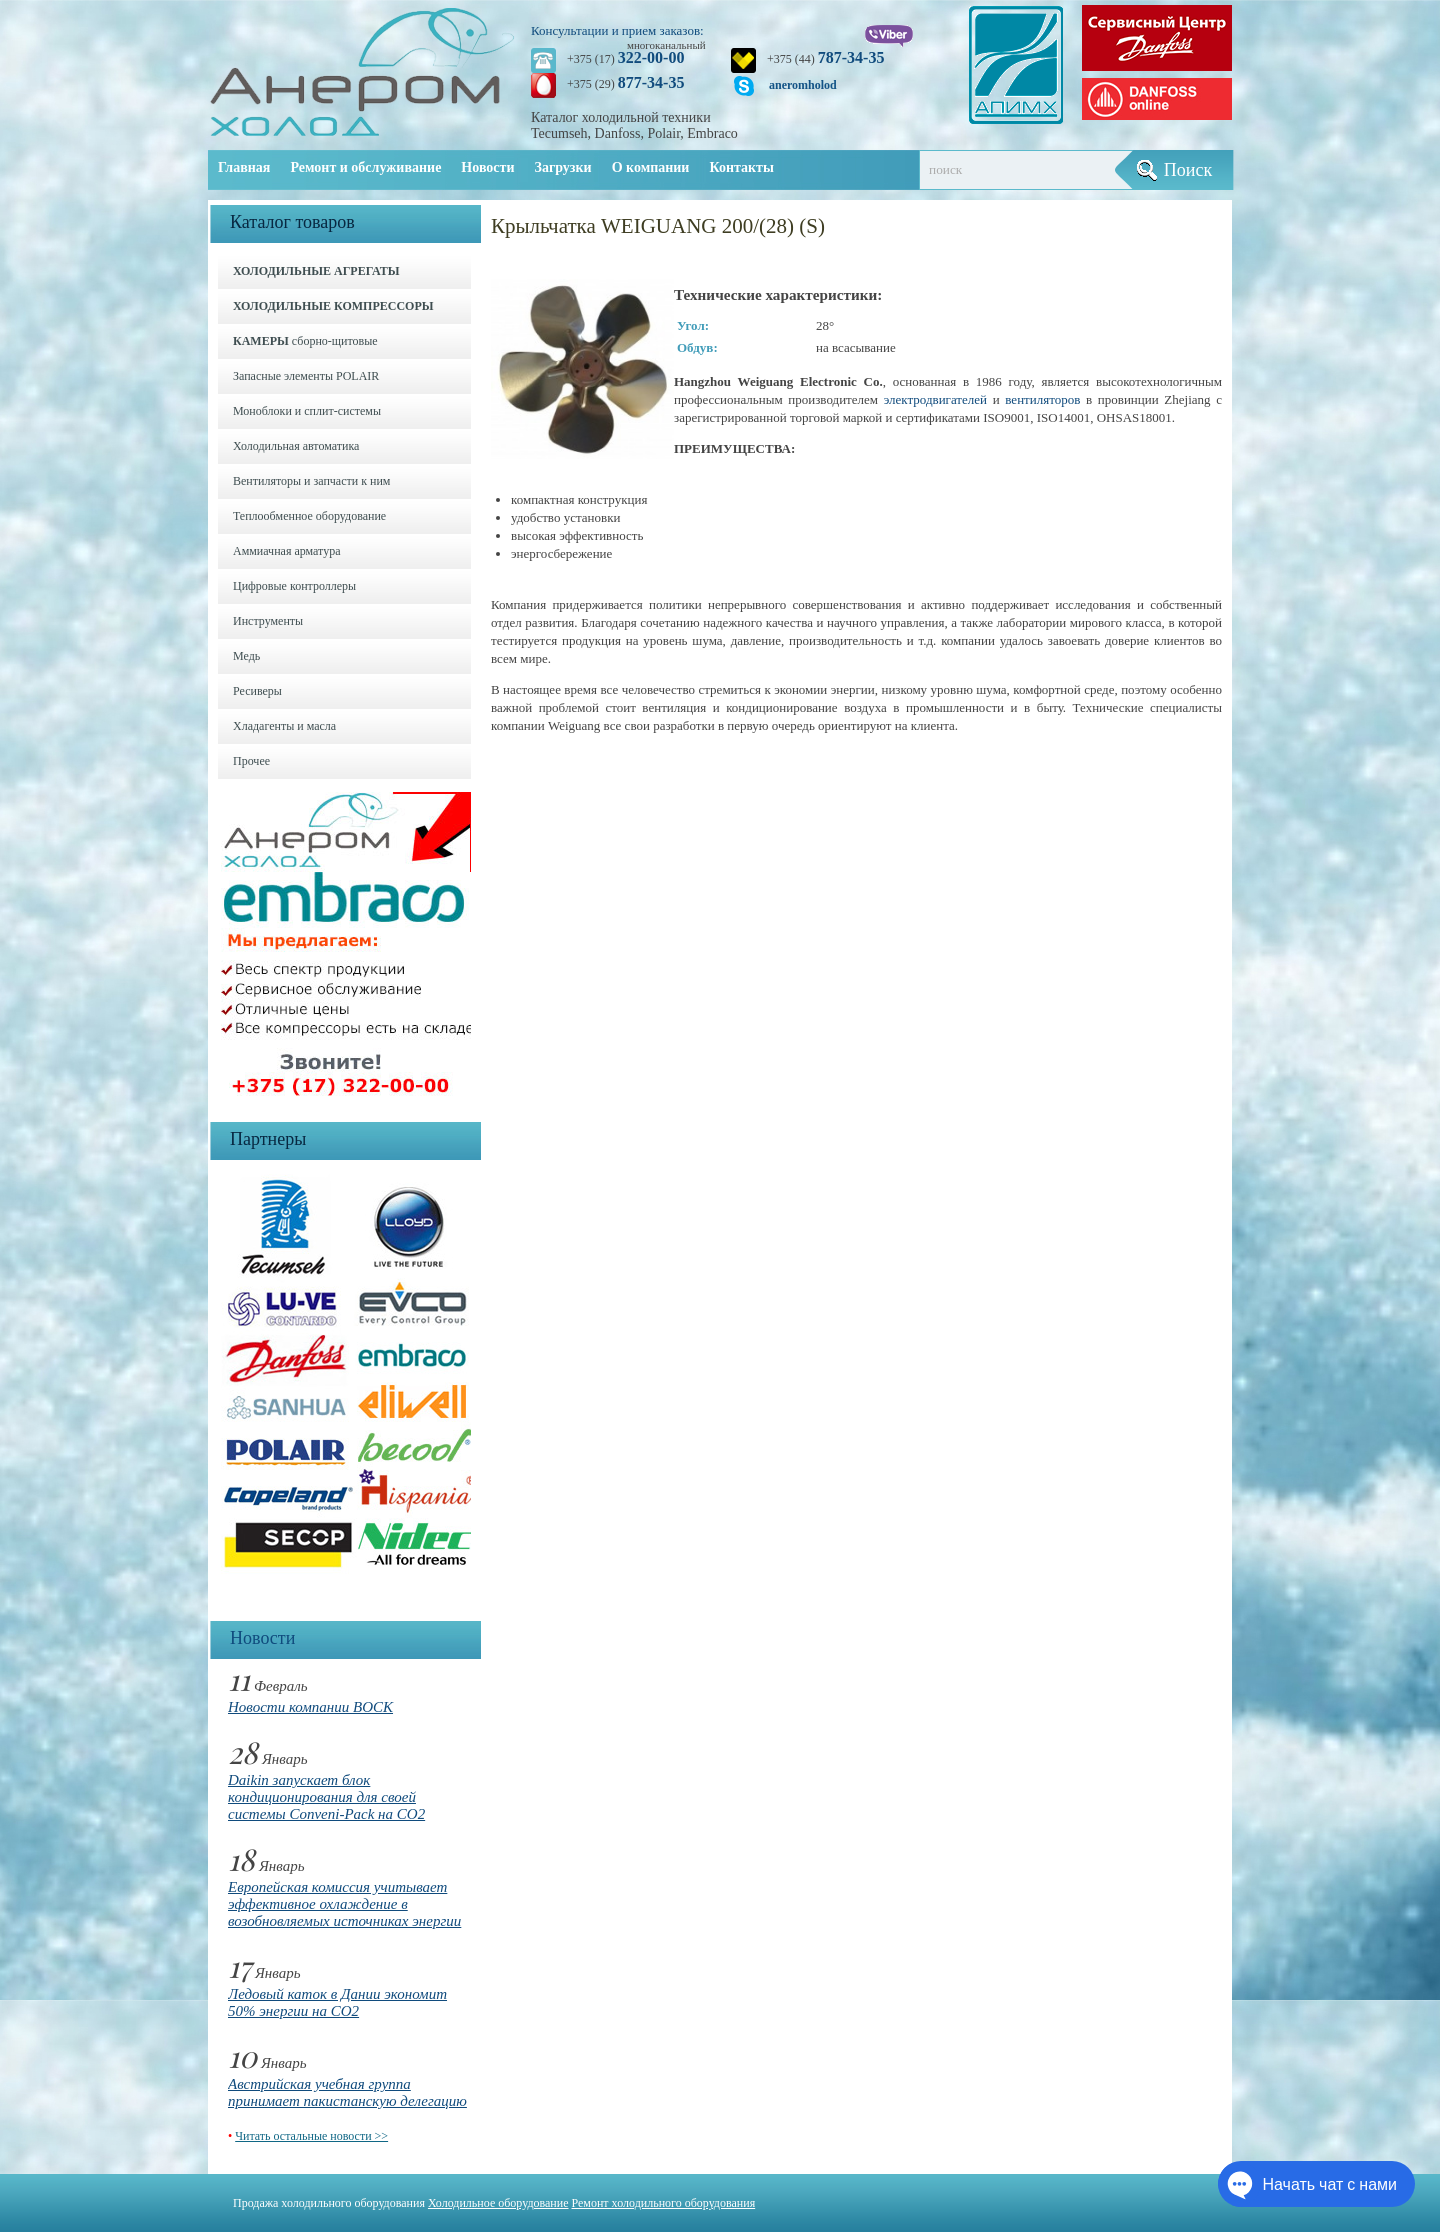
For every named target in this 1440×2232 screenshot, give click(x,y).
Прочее (251, 761)
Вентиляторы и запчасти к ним (311, 481)
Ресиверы (257, 691)
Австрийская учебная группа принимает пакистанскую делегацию (347, 2092)
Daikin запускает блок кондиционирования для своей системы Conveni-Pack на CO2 (326, 1797)
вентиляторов (1042, 399)
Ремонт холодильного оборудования (664, 2203)
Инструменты (268, 621)
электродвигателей (935, 399)
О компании (651, 167)
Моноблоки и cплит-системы (307, 411)
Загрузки (563, 167)
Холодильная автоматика (296, 446)
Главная (244, 167)
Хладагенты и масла (284, 726)
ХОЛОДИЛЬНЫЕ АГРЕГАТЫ (316, 271)
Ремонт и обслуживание (365, 167)
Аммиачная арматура (287, 551)
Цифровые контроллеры (294, 586)
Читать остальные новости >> (311, 2136)
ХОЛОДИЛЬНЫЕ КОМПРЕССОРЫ (333, 306)
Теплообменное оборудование (309, 516)
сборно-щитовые (305, 341)
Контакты (741, 167)
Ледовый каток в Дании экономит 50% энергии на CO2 (337, 2002)
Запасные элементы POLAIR (306, 376)
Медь (246, 656)
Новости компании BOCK (310, 1707)
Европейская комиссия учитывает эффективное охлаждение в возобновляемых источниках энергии (344, 1904)
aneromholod (803, 85)
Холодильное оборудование (498, 2203)
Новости (487, 167)
